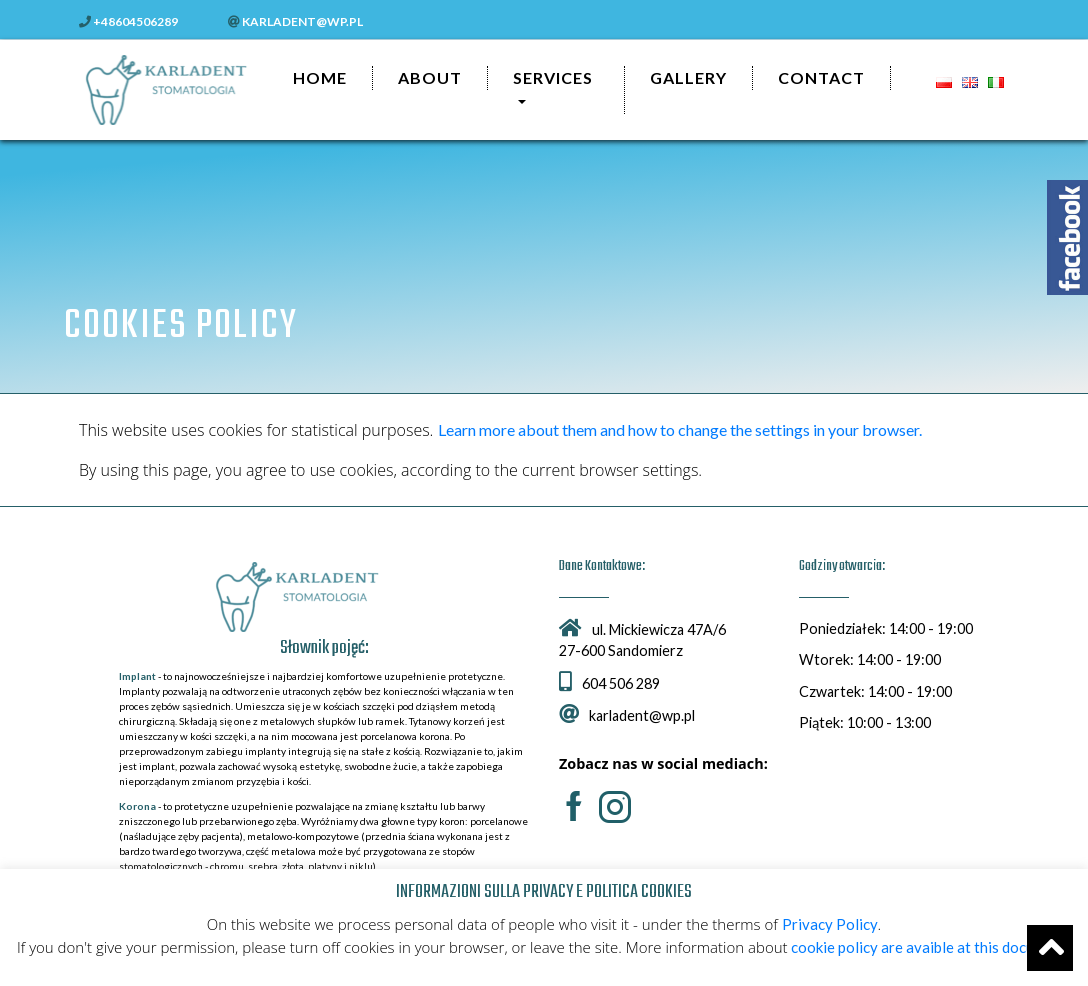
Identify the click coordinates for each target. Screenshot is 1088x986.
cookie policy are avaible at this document (929, 947)
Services (553, 77)
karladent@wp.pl (295, 21)
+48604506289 (128, 21)
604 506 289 (609, 683)
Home (320, 77)
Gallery (688, 77)
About (430, 77)
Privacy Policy (830, 924)
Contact (821, 77)
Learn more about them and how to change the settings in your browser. (680, 429)
